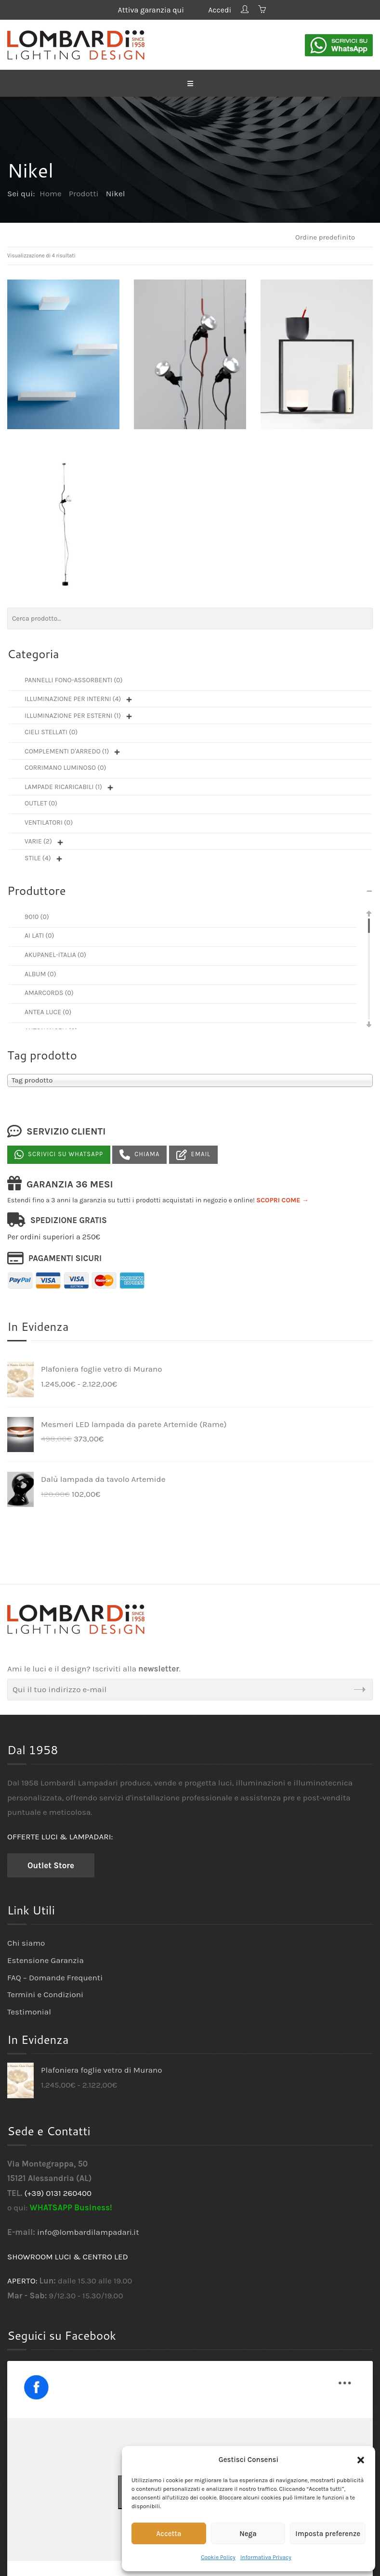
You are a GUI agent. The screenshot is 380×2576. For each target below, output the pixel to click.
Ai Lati (39, 935)
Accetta (168, 2533)
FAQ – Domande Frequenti (55, 1977)
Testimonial (29, 2011)
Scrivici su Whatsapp (58, 1154)
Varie (38, 841)
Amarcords (49, 993)
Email (193, 1154)
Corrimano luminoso (65, 768)
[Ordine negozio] (329, 237)
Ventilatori (49, 822)
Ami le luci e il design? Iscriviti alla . (94, 1668)
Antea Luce (48, 1012)
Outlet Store (50, 1865)
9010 (37, 917)
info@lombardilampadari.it (88, 2232)
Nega (247, 2533)
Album (40, 974)
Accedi (219, 9)
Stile (38, 858)
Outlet (41, 803)
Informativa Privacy (265, 2557)
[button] (361, 2460)
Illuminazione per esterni (73, 716)
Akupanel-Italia (55, 955)
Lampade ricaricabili (63, 787)
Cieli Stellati (51, 732)
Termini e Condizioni (45, 1994)
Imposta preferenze (327, 2533)
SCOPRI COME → (282, 1200)
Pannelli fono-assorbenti (73, 680)
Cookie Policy (218, 2557)
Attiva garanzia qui (158, 9)
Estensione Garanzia (45, 1960)
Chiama (139, 1154)
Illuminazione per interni (73, 699)
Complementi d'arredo (67, 751)
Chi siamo (26, 1943)
